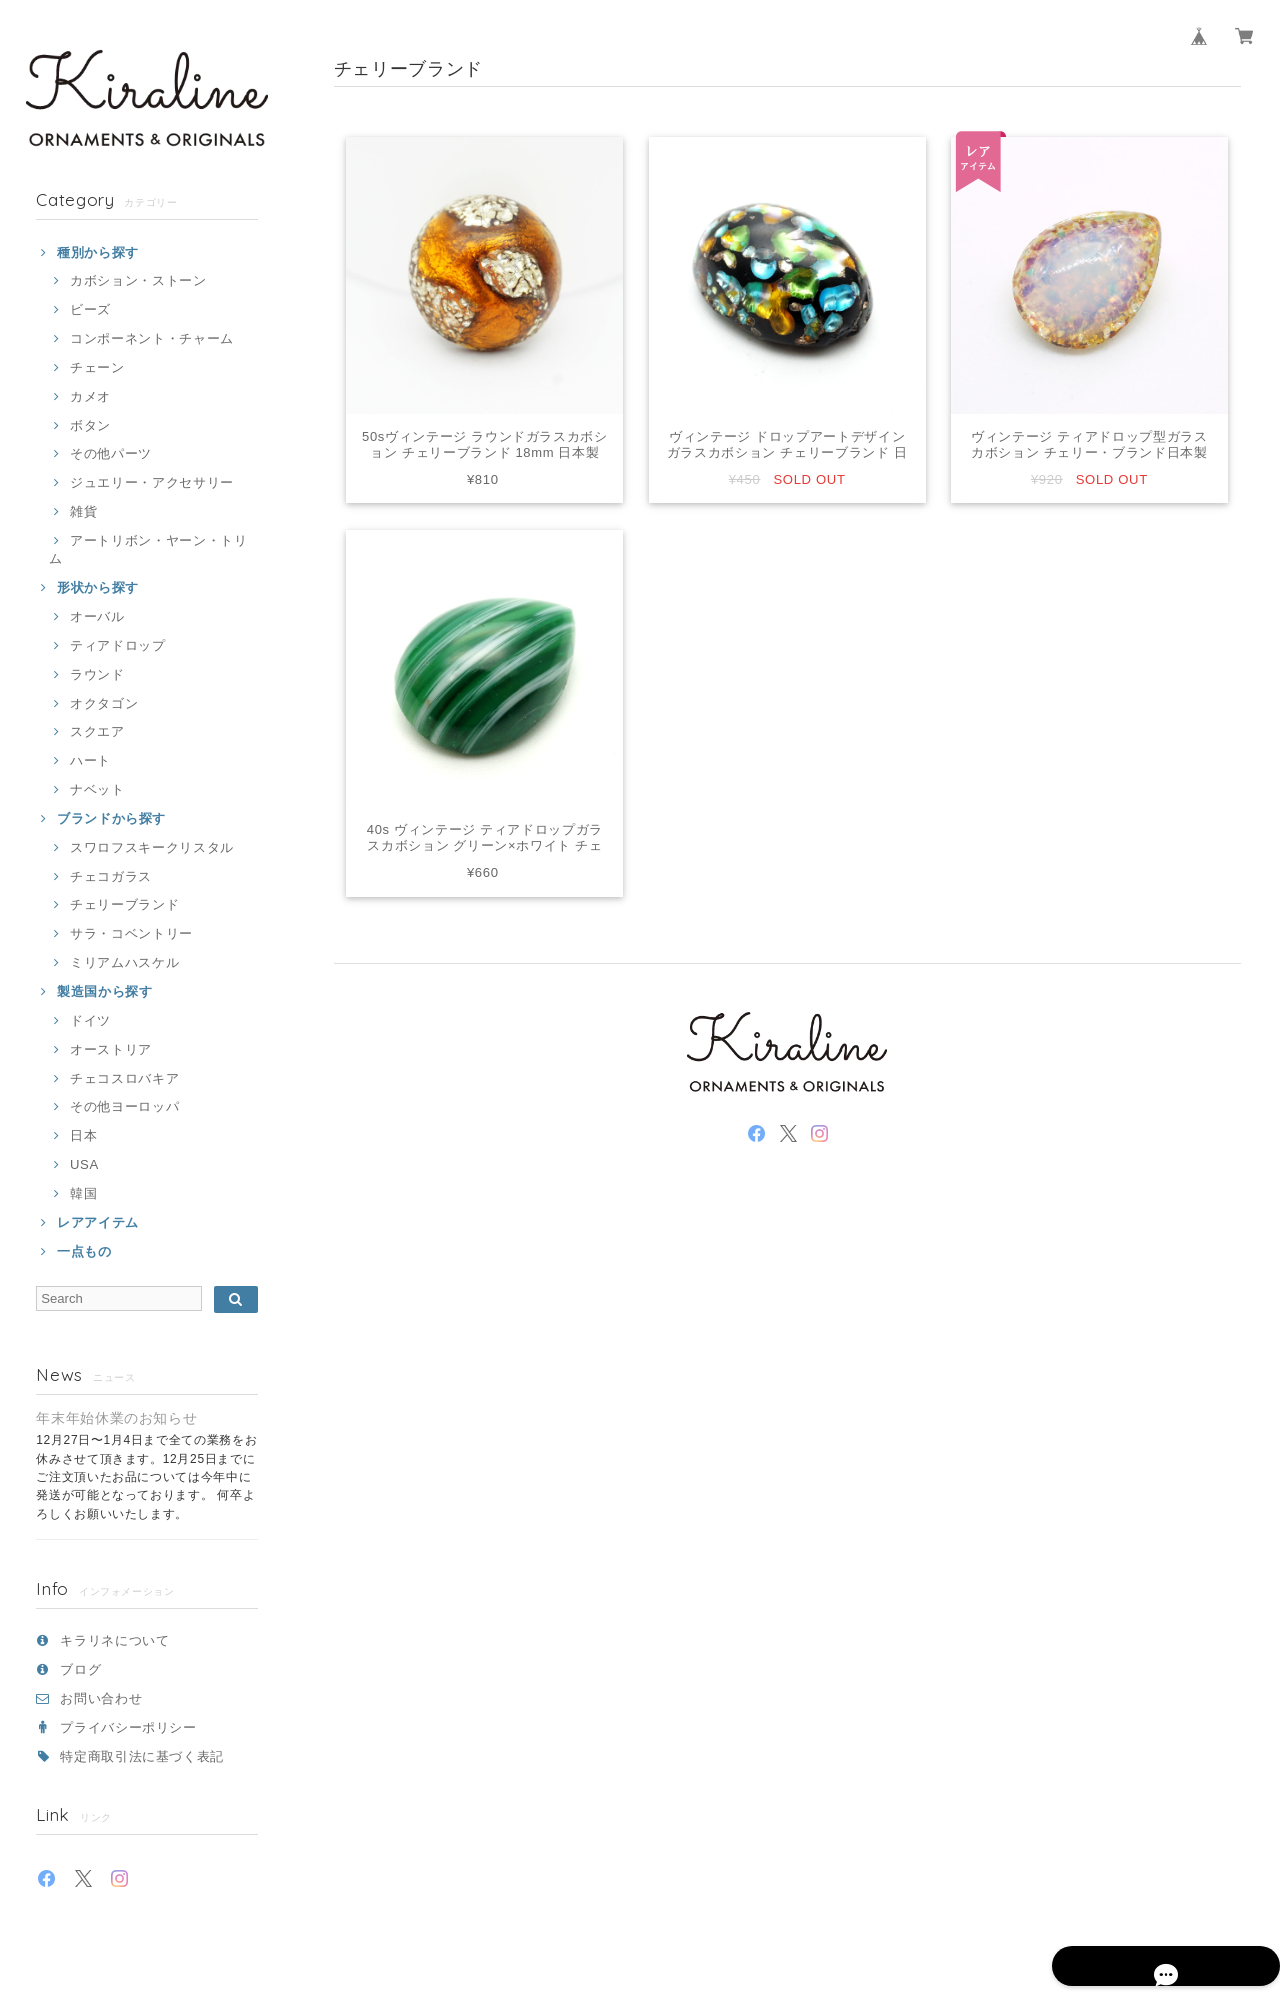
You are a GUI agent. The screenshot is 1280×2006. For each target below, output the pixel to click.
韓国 (83, 1193)
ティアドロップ (118, 645)
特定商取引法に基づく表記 (142, 1756)
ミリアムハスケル (124, 962)
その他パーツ (111, 453)
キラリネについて (114, 1640)
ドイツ (90, 1020)
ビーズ (90, 309)
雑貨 (83, 511)
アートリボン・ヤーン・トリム (148, 549)
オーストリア (111, 1049)
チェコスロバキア (124, 1078)
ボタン (90, 425)
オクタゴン (104, 703)
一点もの (84, 1251)
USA (84, 1164)
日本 (83, 1135)
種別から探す (98, 252)
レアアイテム (98, 1222)
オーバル (97, 616)
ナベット (97, 789)
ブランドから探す (111, 818)
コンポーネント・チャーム (152, 338)
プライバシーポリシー (128, 1727)
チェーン (97, 367)
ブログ (80, 1669)
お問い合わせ (101, 1698)
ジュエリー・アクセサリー (152, 482)
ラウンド (97, 674)
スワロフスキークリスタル (152, 847)
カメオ (90, 396)
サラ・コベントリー (131, 933)
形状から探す (98, 587)
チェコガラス (111, 876)
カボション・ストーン (138, 280)
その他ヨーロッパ (124, 1106)
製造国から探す (105, 991)
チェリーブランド (124, 904)
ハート (90, 760)
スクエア (97, 731)
